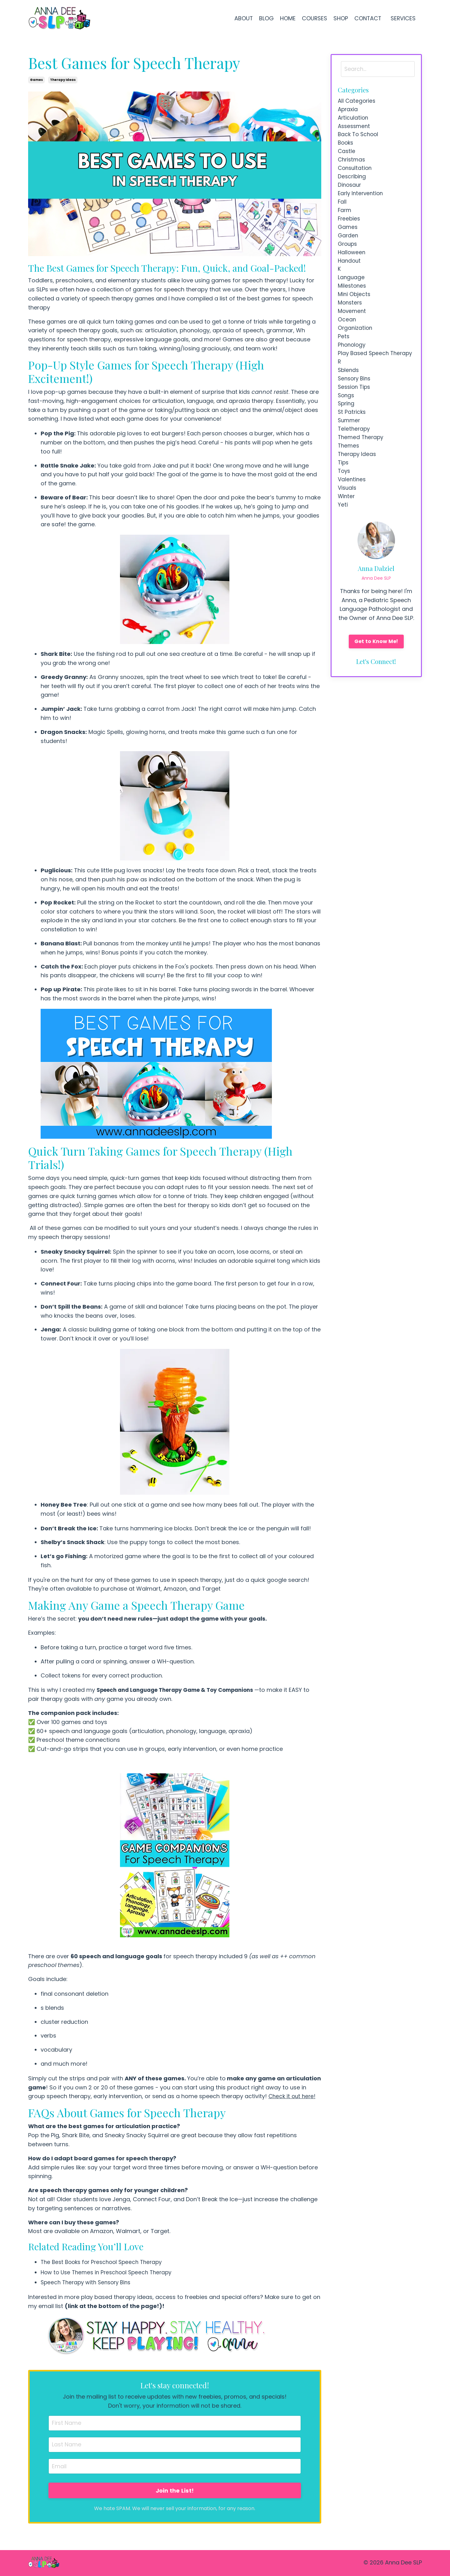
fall (342, 209)
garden (348, 245)
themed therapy (362, 470)
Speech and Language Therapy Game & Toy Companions (182, 1690)
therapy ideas (63, 79)
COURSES (313, 18)
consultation (356, 173)
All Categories (357, 101)
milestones (353, 299)
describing (352, 182)
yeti (343, 542)
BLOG (265, 18)
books (346, 146)
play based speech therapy (364, 375)
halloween (352, 263)
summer (350, 452)
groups (348, 254)
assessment (355, 128)
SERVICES (403, 18)
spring (347, 434)
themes (349, 479)
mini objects (355, 308)
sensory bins (355, 407)
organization (356, 344)
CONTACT (367, 18)
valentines (352, 515)
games (36, 79)
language (351, 290)
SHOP (339, 18)
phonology (352, 362)
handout (350, 272)
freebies (349, 227)
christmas (352, 164)
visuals (348, 524)
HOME (286, 18)
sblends (349, 398)
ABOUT (242, 18)
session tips (355, 416)
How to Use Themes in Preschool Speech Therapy (110, 2272)
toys (344, 506)
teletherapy (354, 461)
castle (347, 155)
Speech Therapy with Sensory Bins (88, 2282)
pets (344, 353)
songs (346, 425)
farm (345, 218)
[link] (174, 1763)
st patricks (352, 443)
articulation (354, 119)
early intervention (362, 200)
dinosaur (350, 191)
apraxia (348, 110)
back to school (359, 137)
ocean (347, 335)
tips (343, 497)
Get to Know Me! (376, 679)
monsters (351, 317)
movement (353, 326)
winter (347, 533)
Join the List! (175, 2491)
